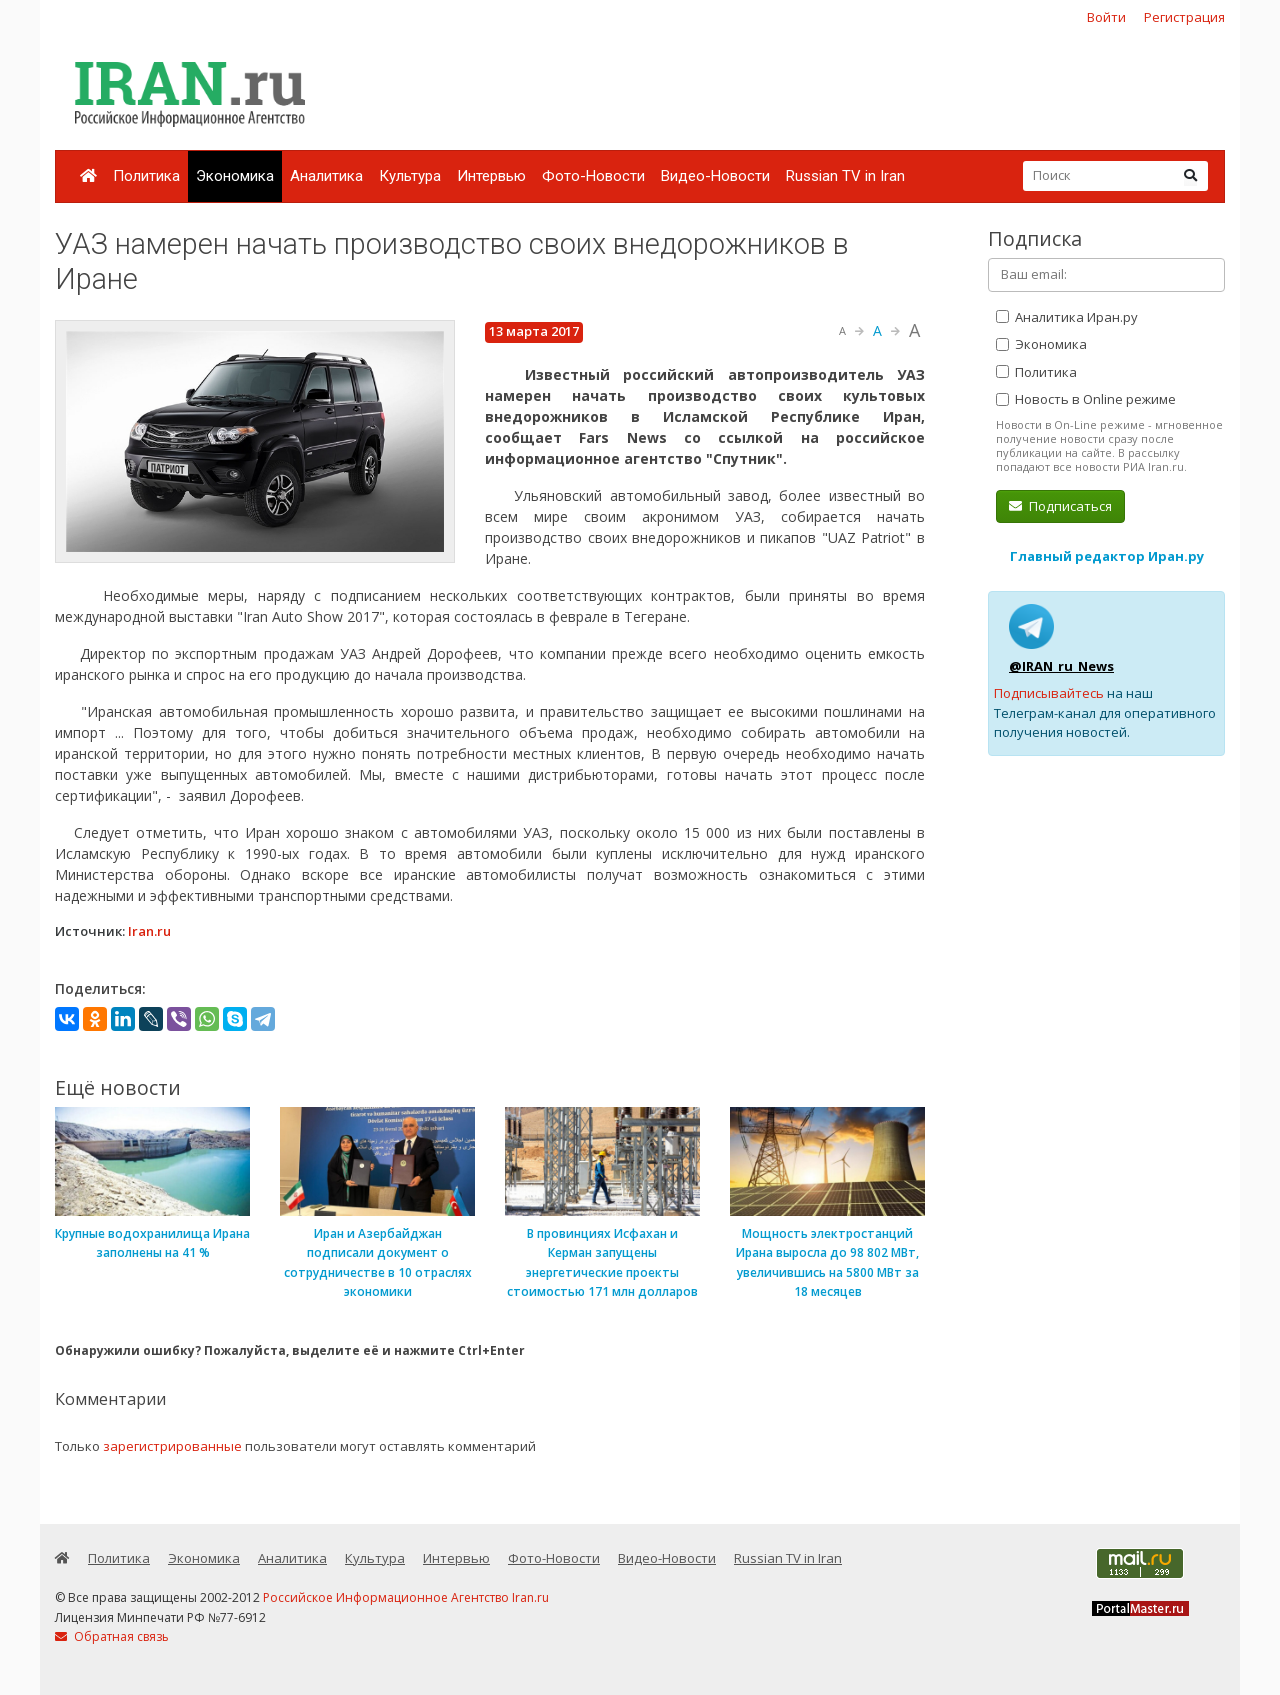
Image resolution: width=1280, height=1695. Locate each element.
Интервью (491, 176)
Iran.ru (149, 931)
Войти (1106, 17)
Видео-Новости (715, 176)
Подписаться (1060, 506)
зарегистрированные (172, 1446)
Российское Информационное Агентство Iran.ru (406, 1597)
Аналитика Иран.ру (1067, 317)
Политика (146, 176)
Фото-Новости (593, 176)
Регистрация (1184, 17)
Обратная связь (112, 1636)
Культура (410, 176)
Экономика (235, 176)
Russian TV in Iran (845, 176)
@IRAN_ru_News (1061, 666)
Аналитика (326, 176)
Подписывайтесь (1049, 693)
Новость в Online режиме (1086, 399)
